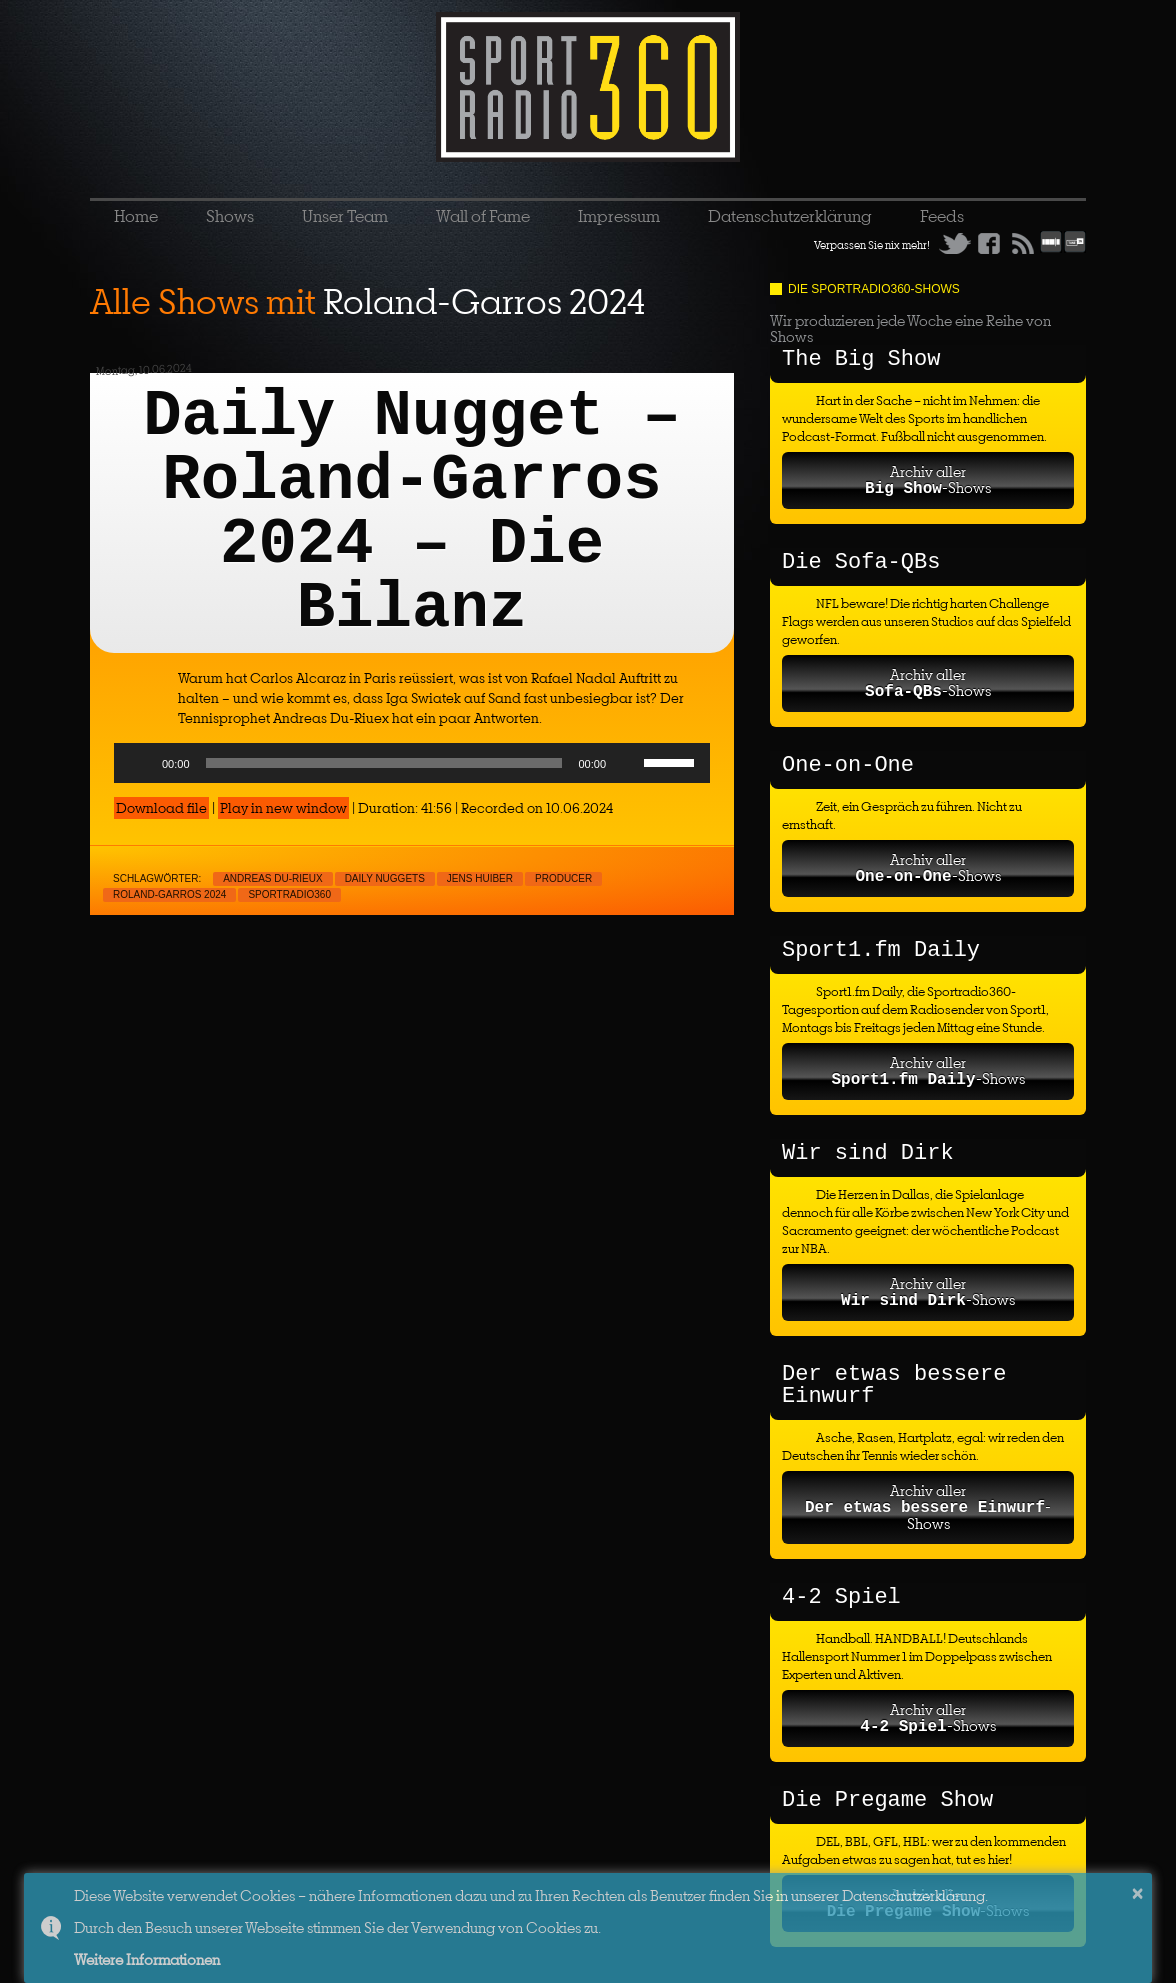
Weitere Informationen (147, 1959)
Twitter (955, 243)
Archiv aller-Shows (928, 479)
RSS (1023, 243)
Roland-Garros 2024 (169, 894)
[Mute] (628, 763)
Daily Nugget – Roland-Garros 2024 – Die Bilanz (412, 513)
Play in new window (283, 808)
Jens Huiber (480, 878)
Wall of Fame (483, 216)
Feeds (942, 216)
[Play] (140, 763)
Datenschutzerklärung (790, 216)
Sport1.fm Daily (881, 950)
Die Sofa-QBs (861, 562)
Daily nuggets (385, 878)
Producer (563, 878)
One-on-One (848, 765)
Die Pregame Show (887, 1800)
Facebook (989, 243)
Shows (230, 216)
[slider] (384, 763)
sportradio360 (289, 894)
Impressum (619, 216)
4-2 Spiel (841, 1597)
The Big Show (861, 359)
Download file (161, 808)
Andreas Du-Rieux (272, 878)
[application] (412, 763)
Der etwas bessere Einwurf (894, 1385)
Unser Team (345, 216)
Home (136, 216)
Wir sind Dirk (868, 1153)
